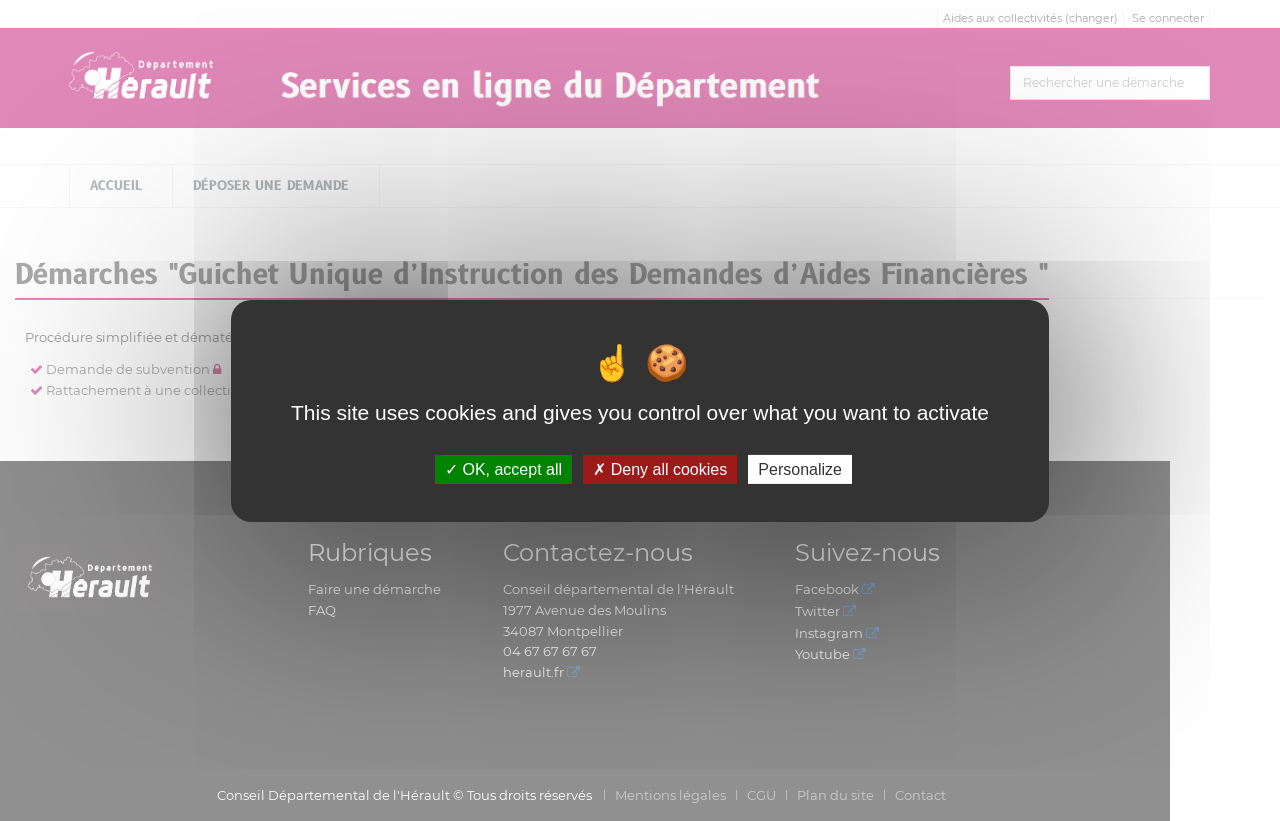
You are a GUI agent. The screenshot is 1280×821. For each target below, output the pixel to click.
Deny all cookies (660, 468)
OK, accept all (503, 468)
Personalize (800, 468)
